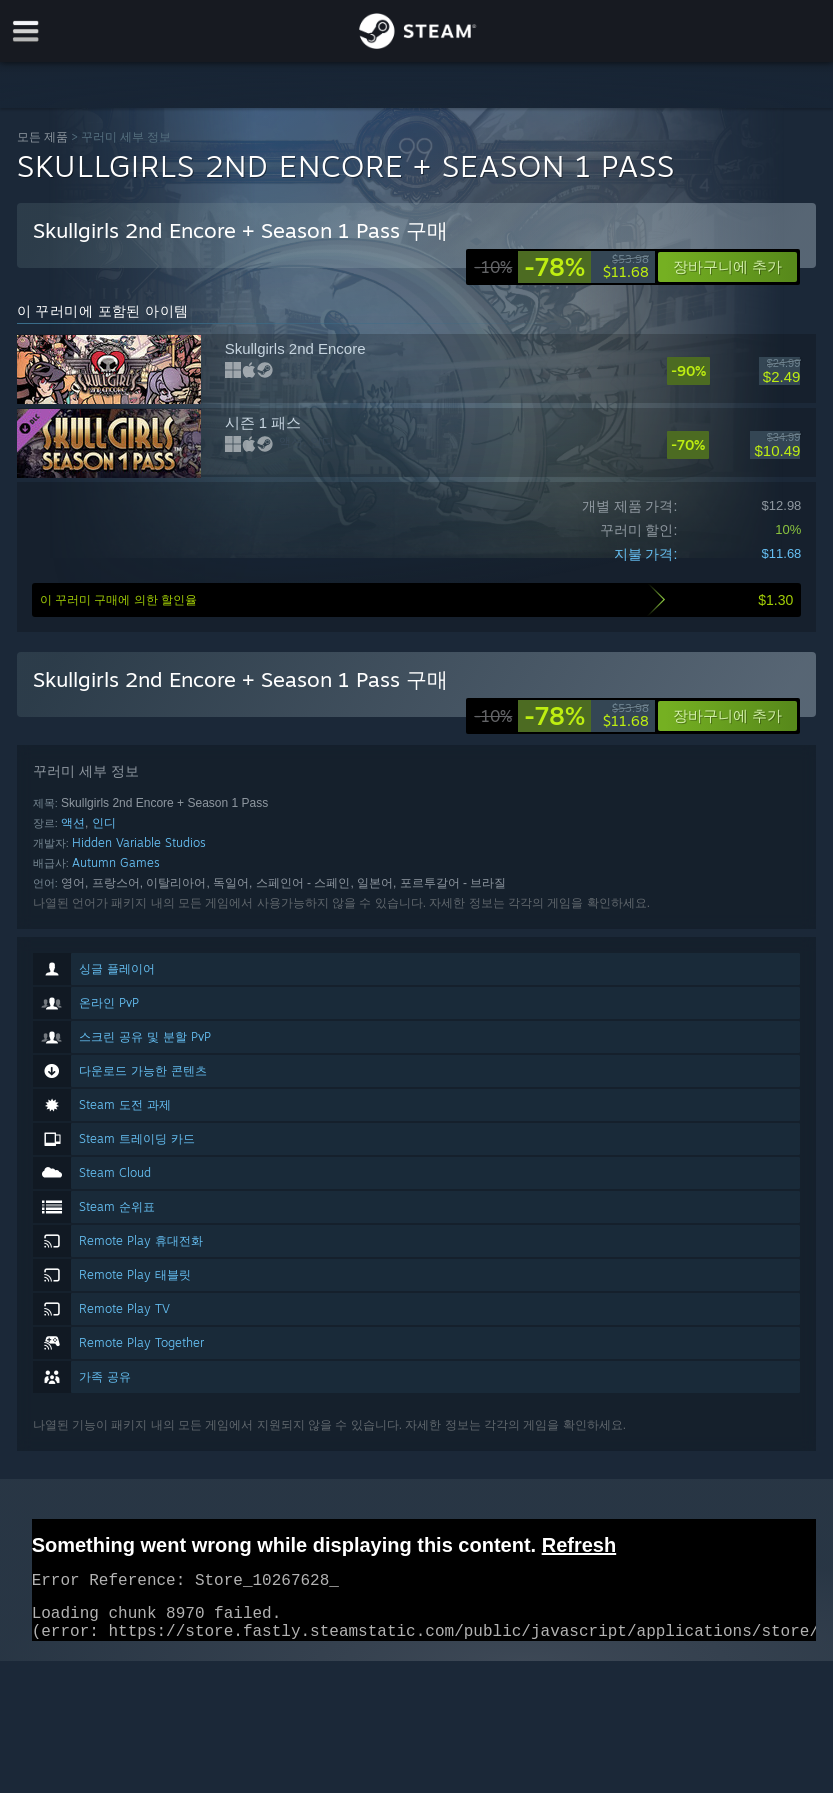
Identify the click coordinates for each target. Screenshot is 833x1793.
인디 (104, 822)
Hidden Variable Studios (139, 842)
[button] (727, 716)
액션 (73, 822)
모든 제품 (42, 136)
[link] (561, 267)
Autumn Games (116, 862)
